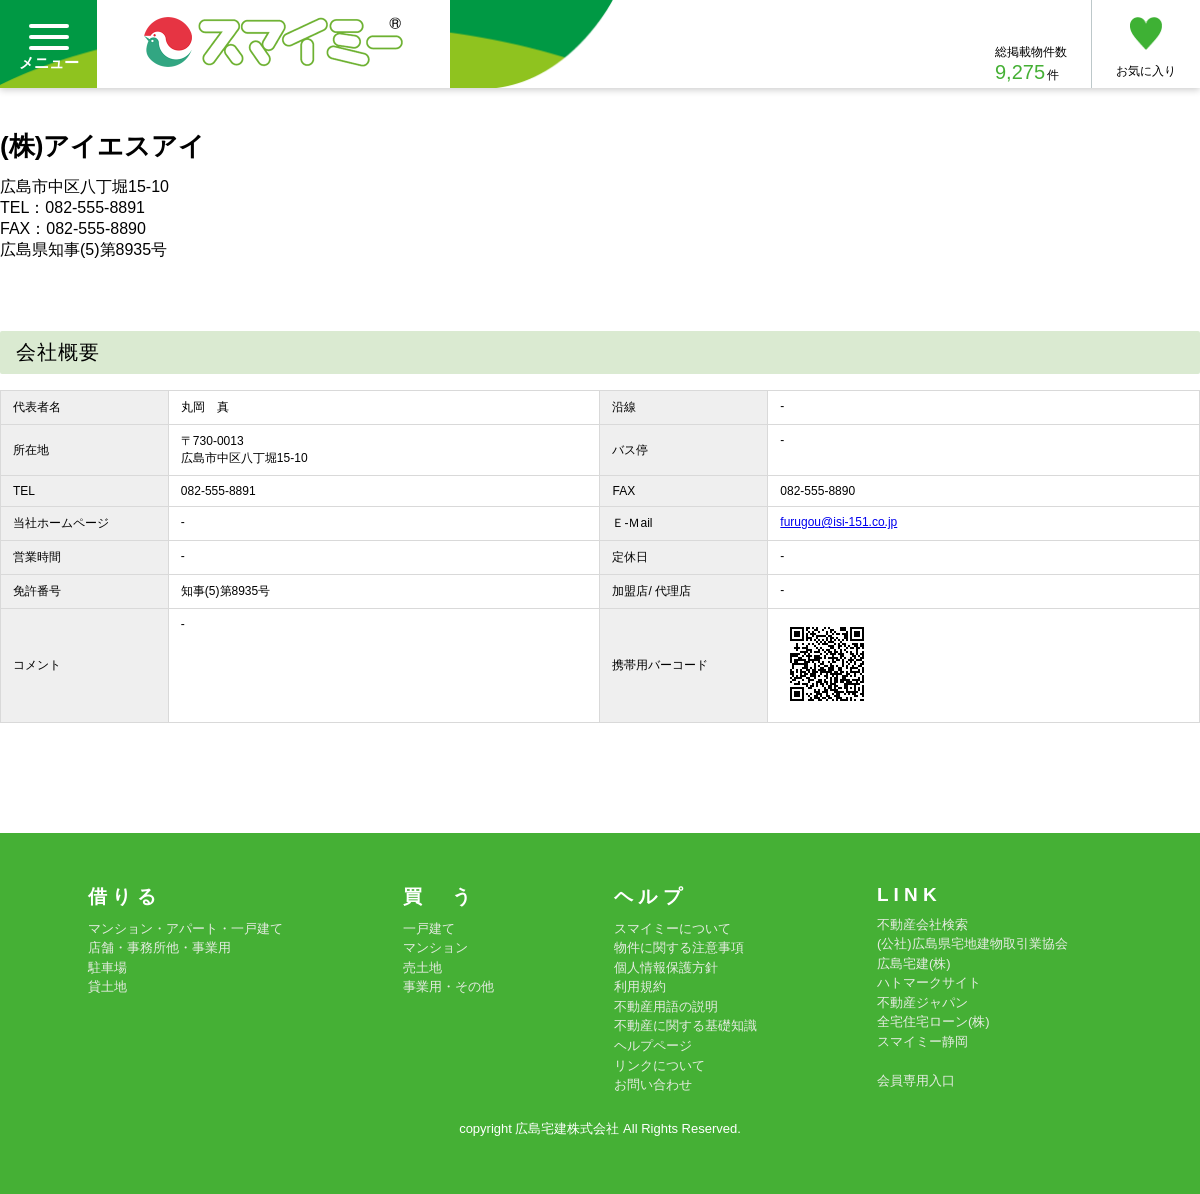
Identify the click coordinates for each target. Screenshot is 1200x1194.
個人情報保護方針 (666, 967)
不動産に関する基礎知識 (685, 1025)
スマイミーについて (672, 928)
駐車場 (107, 967)
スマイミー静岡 (922, 1041)
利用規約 (640, 986)
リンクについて (659, 1065)
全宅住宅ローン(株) (933, 1021)
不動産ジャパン (922, 1002)
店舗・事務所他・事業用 (159, 947)
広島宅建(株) (914, 963)
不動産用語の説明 (666, 1006)
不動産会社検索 (922, 924)
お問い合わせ (653, 1084)
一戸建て (429, 928)
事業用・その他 (448, 986)
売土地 (422, 967)
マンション (435, 947)
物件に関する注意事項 (679, 947)
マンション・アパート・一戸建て (185, 928)
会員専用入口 (916, 1080)
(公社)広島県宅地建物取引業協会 (972, 943)
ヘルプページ (653, 1045)
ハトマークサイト (929, 982)
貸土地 (107, 986)
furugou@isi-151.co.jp (838, 522)
